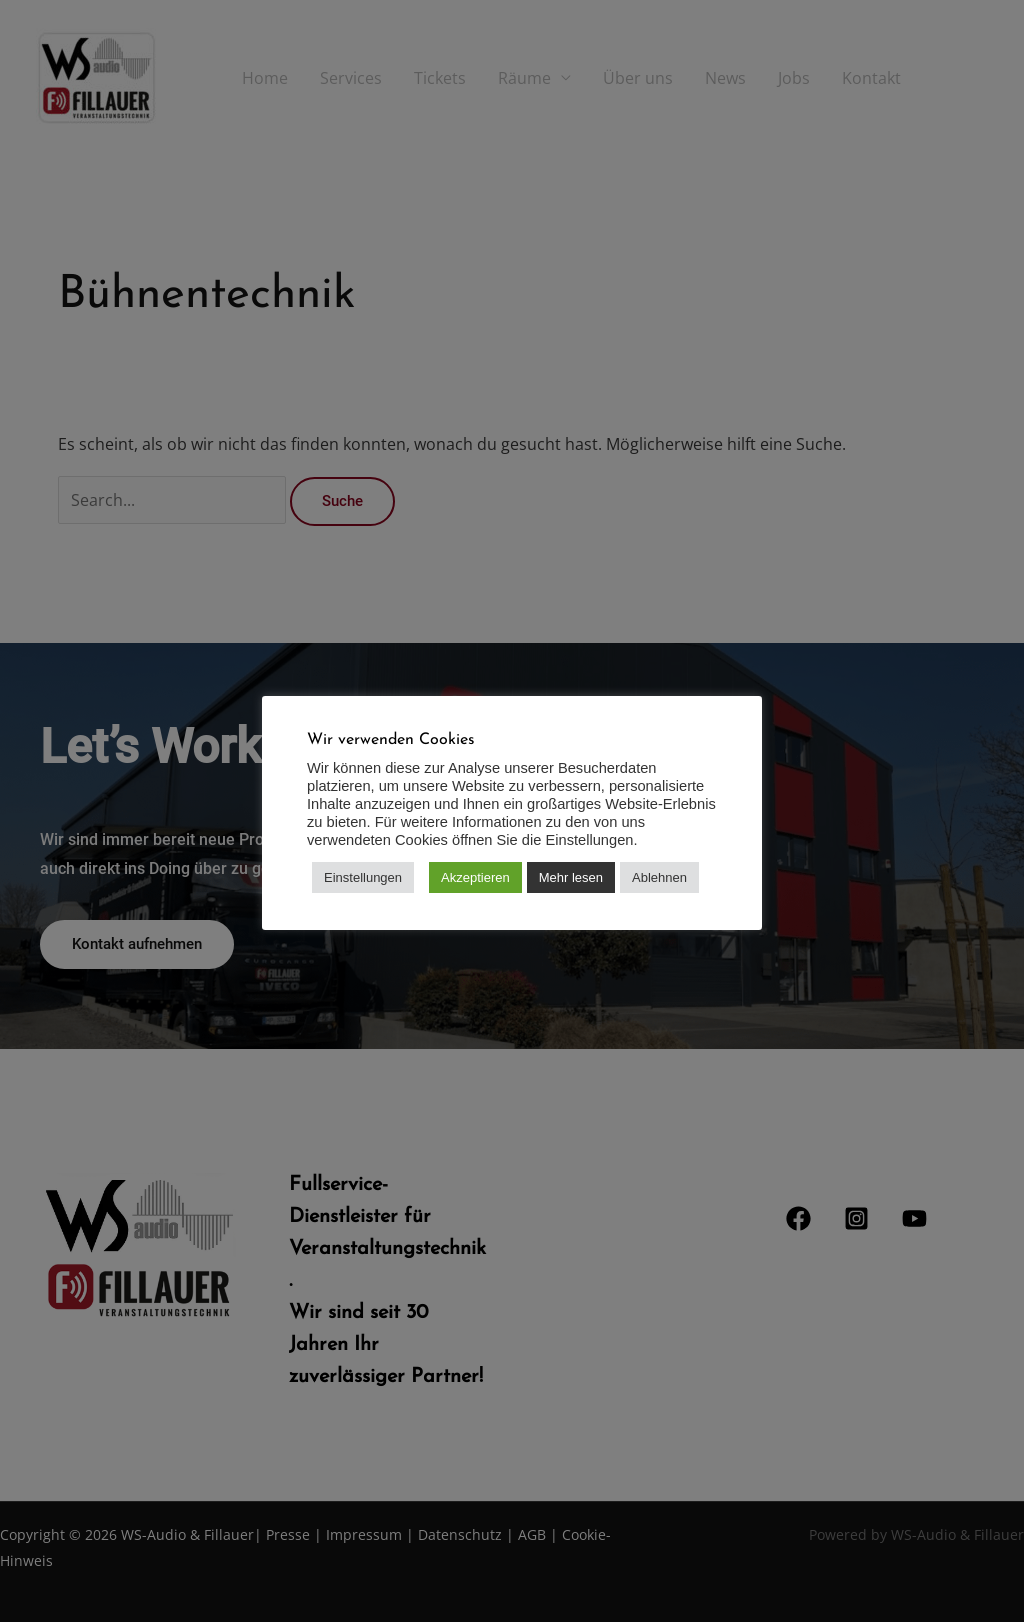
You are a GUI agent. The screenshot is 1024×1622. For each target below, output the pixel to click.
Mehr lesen (571, 877)
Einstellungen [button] (363, 877)
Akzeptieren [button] (475, 877)
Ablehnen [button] (659, 877)
